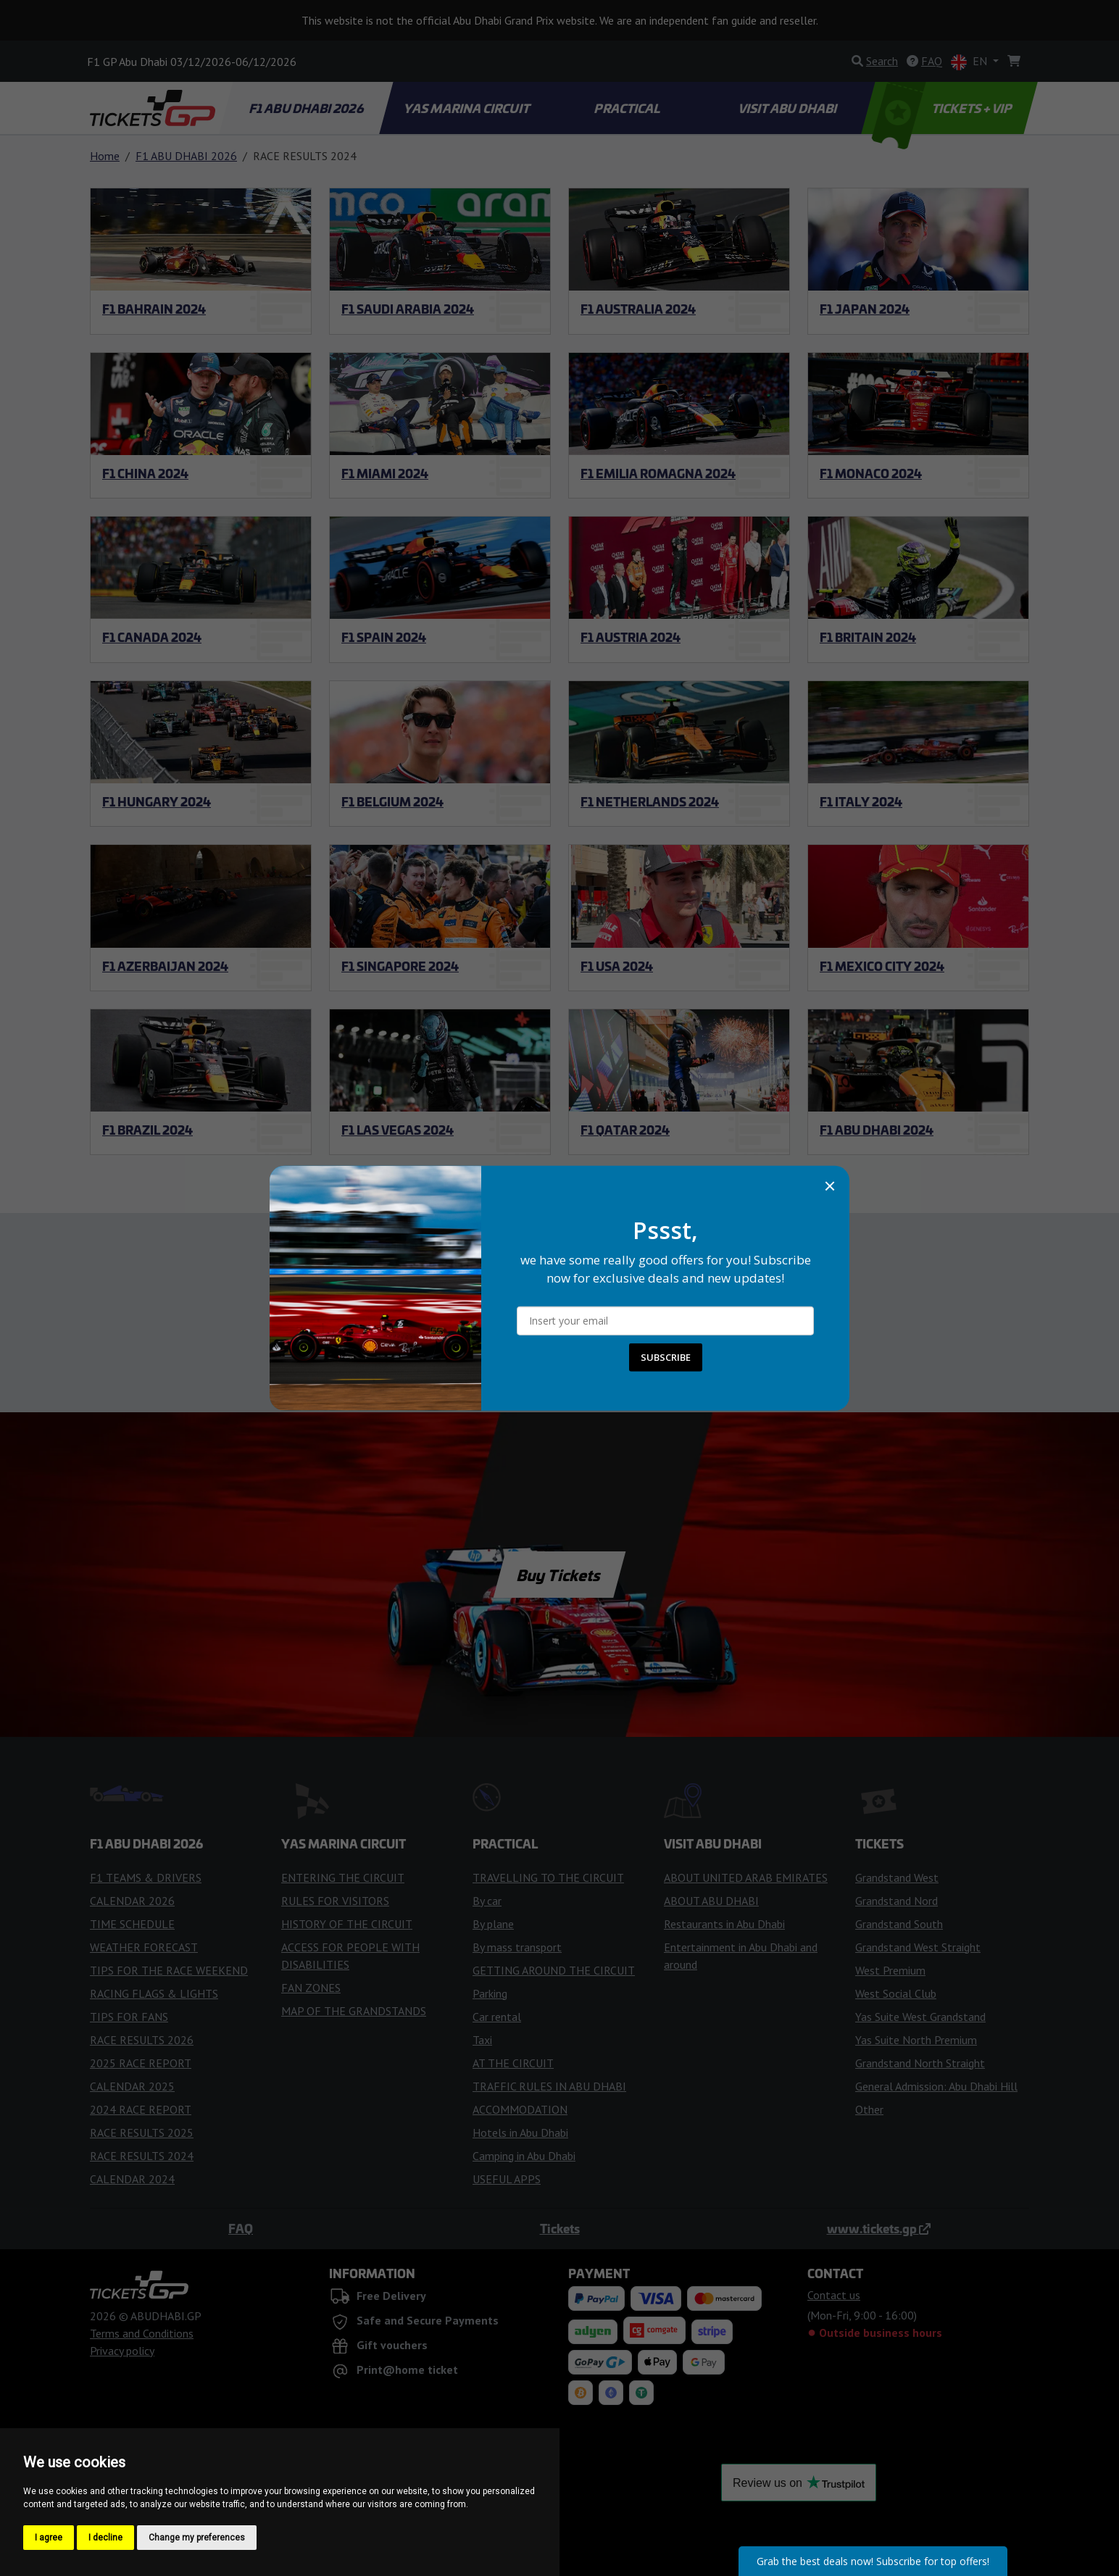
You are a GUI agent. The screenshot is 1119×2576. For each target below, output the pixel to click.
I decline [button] (105, 2538)
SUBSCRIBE (666, 1357)
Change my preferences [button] (197, 2538)
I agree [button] (48, 2538)
